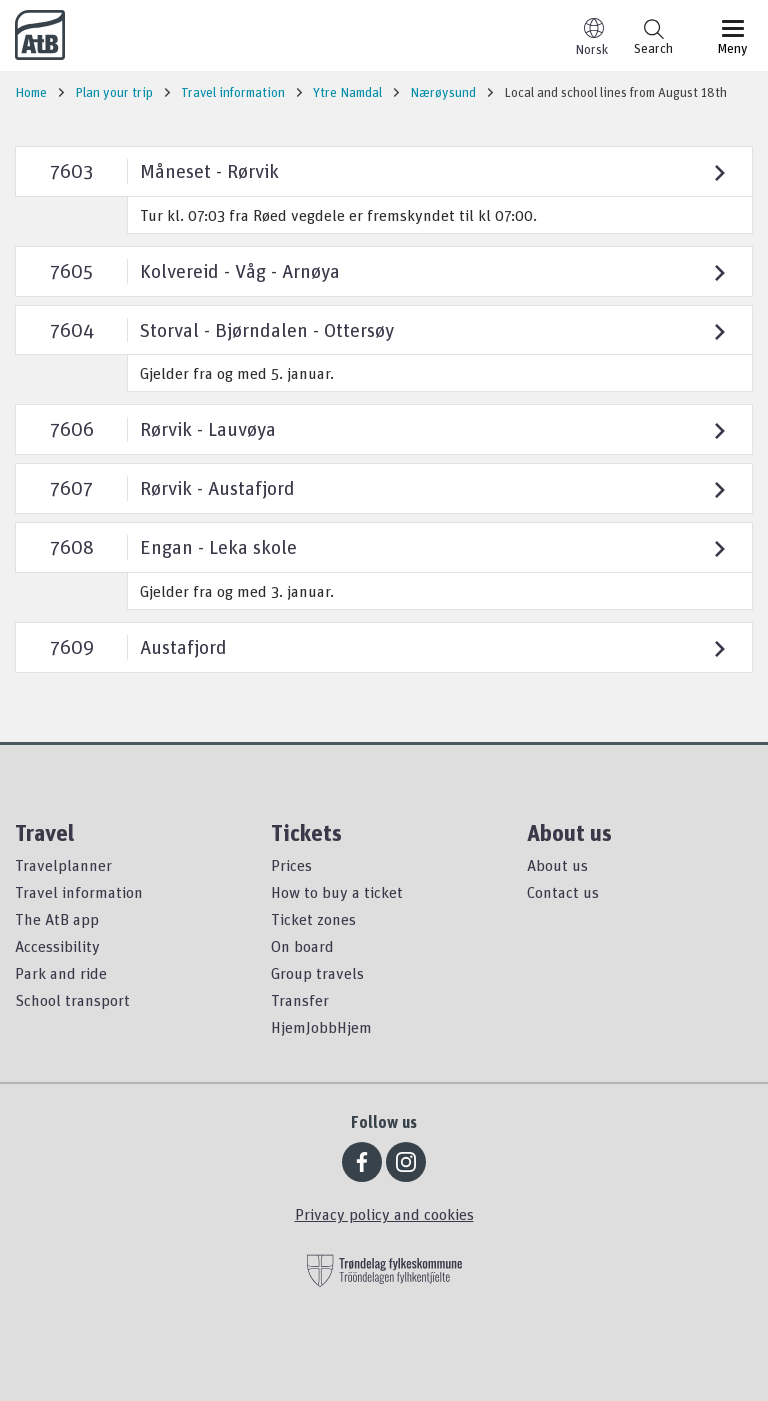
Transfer (300, 1000)
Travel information (79, 892)
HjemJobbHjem (321, 1027)
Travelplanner (63, 865)
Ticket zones (313, 919)
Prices (291, 865)
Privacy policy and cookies (384, 1214)
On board (302, 946)
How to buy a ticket (337, 892)
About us (557, 865)
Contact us (563, 892)
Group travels (317, 973)
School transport (72, 1000)
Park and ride (61, 973)
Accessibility (57, 946)
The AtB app (57, 919)
